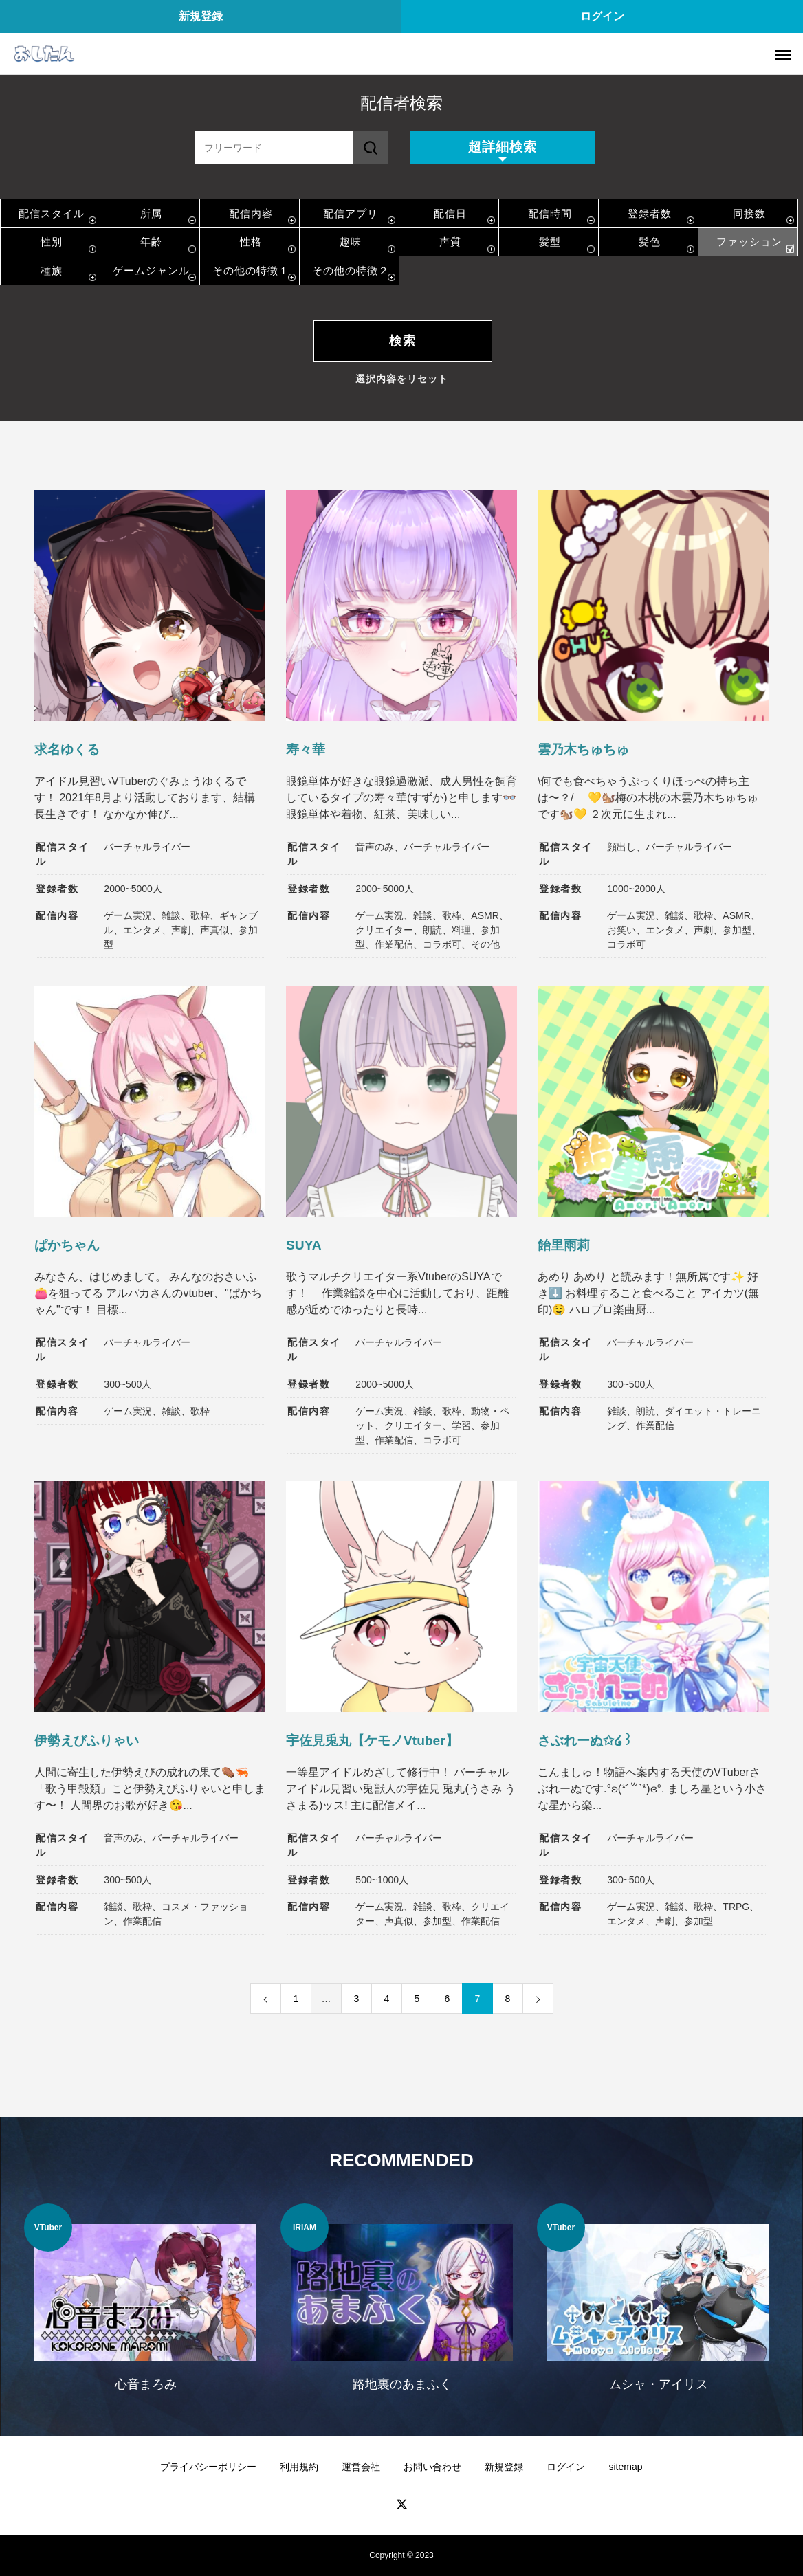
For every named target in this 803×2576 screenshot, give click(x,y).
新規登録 (201, 16)
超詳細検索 (502, 147)
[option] (145, 2306)
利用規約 (299, 2466)
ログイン (602, 16)
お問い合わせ (432, 2466)
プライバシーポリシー (208, 2466)
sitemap (625, 2466)
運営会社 (361, 2466)
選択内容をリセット (401, 378)
